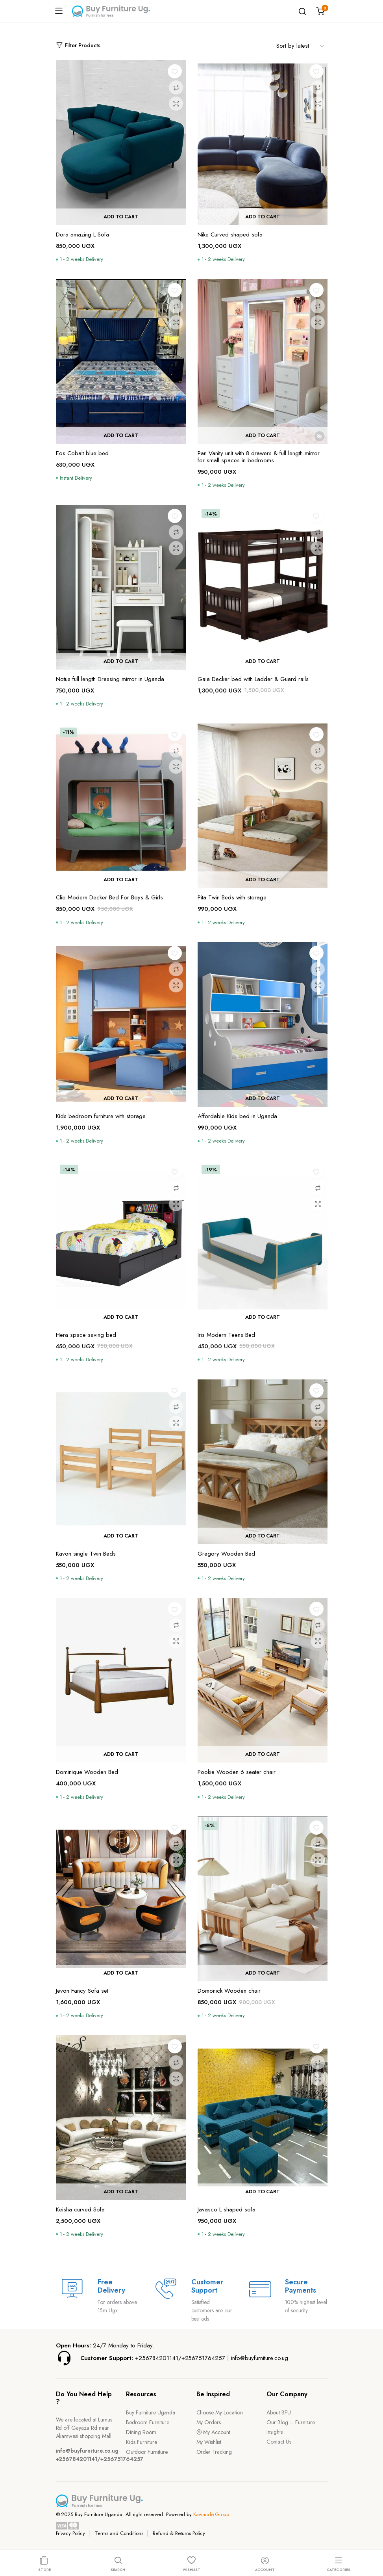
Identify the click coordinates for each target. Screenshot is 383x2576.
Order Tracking (214, 2452)
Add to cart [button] (120, 216)
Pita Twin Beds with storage (232, 897)
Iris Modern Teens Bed (226, 1335)
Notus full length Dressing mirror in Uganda (110, 679)
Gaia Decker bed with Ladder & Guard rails (253, 679)
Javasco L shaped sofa (226, 2209)
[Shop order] (301, 45)
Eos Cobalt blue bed (82, 453)
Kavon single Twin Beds (86, 1553)
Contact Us (278, 2442)
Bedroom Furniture (147, 2422)
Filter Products (78, 45)
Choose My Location (219, 2412)
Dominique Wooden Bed (87, 1772)
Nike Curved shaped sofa (230, 234)
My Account (213, 2432)
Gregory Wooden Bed (226, 1553)
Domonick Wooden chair (229, 1990)
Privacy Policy (70, 2533)
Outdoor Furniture (147, 2452)
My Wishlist (209, 2442)
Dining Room (141, 2432)
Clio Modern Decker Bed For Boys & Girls (109, 897)
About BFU (278, 2412)
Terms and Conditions (119, 2533)
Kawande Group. (212, 2514)
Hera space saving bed (86, 1335)
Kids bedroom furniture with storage (101, 1116)
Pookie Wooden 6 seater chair (237, 1772)
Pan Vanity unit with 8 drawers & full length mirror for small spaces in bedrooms (259, 457)
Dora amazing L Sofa (82, 234)
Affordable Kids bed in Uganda (237, 1116)
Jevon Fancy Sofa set (82, 1990)
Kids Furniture (141, 2442)
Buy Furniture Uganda (150, 2412)
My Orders (208, 2422)
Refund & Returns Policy (179, 2533)
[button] (175, 71)
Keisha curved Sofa (80, 2209)
